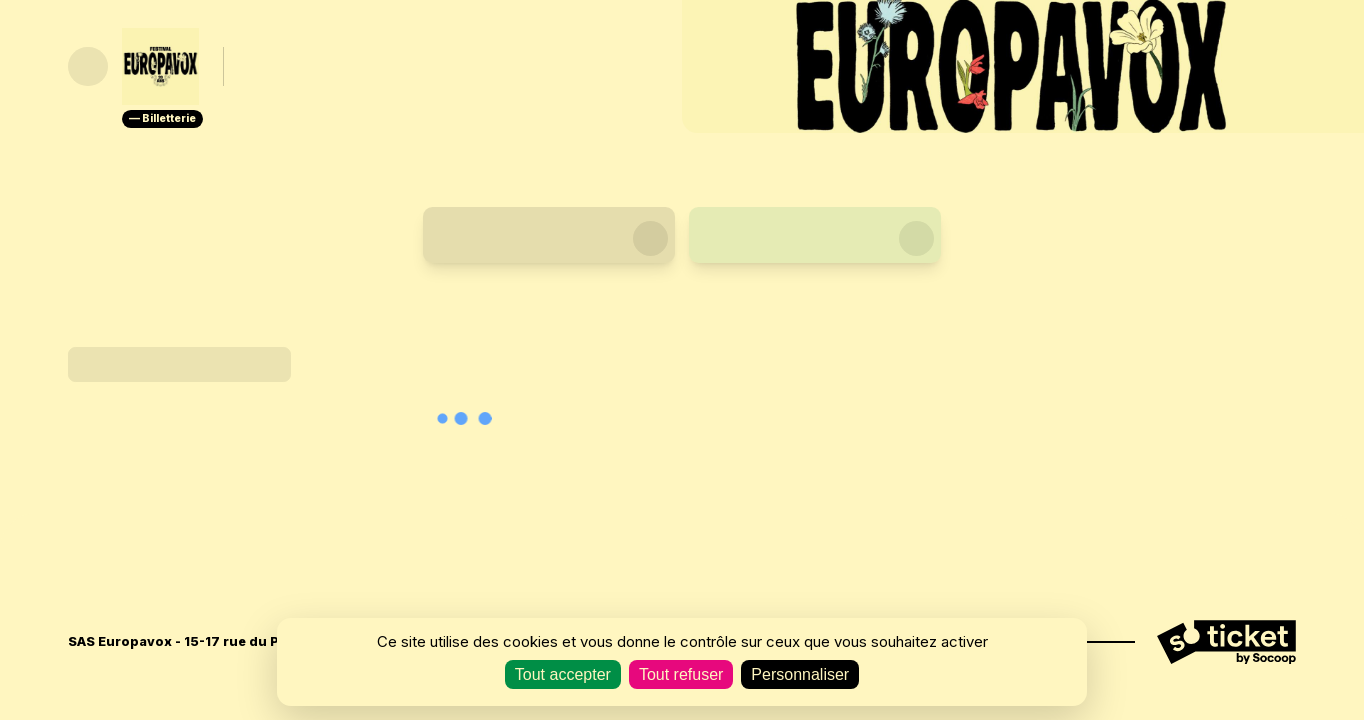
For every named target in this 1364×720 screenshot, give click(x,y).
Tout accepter (563, 674)
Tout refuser (681, 674)
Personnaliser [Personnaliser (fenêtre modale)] (800, 674)
